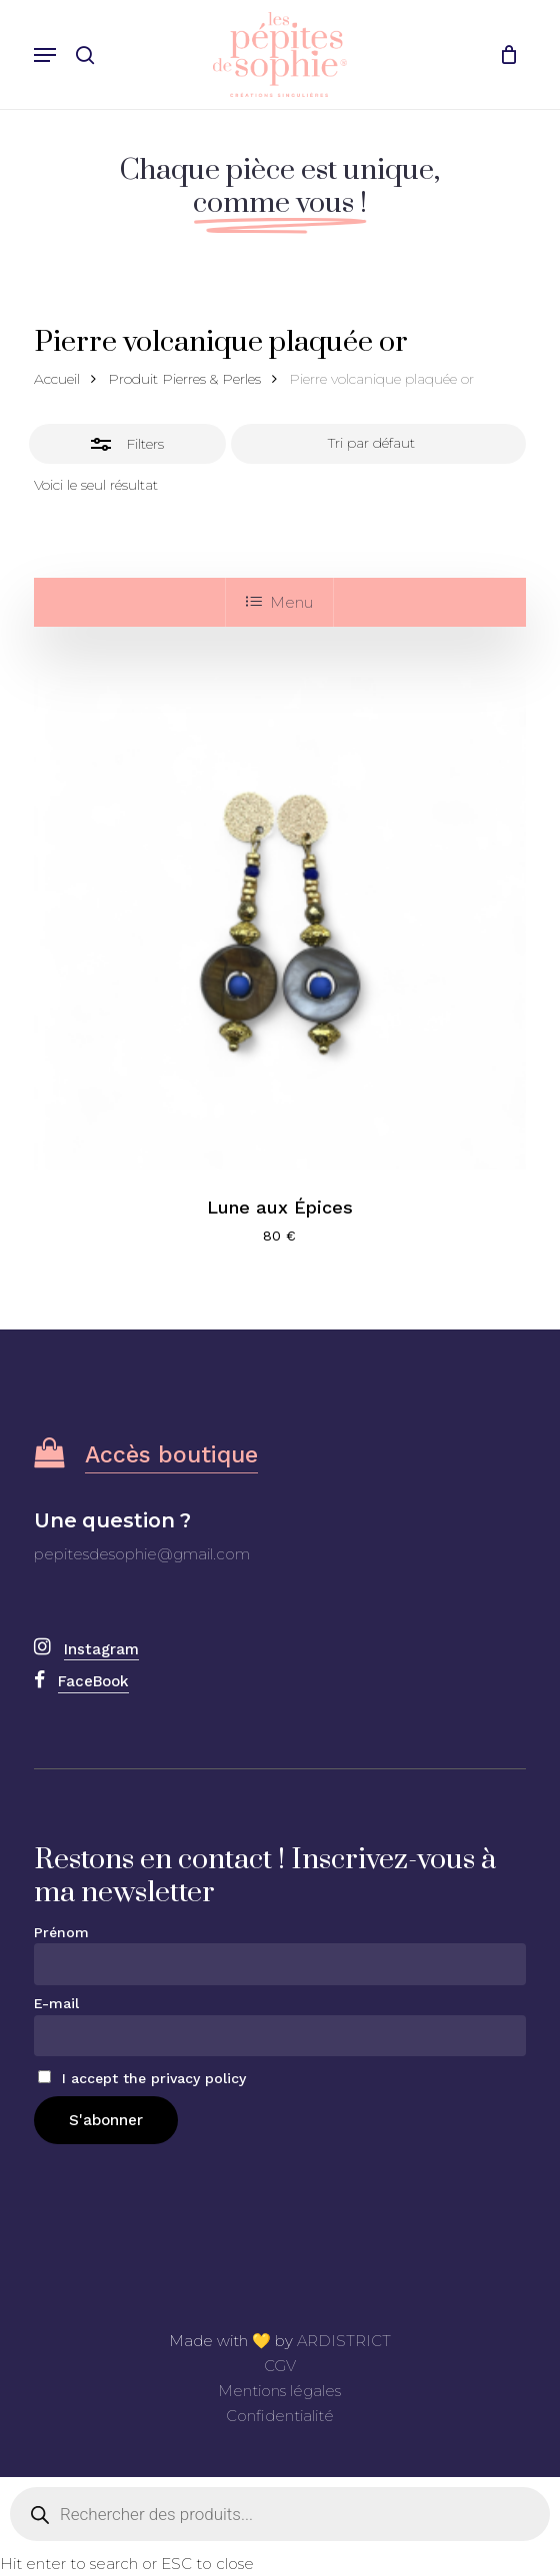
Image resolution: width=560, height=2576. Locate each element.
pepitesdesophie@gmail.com (142, 1553)
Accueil (57, 379)
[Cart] (503, 54)
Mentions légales (279, 2390)
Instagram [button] (101, 1649)
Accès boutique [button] (171, 1454)
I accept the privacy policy (142, 2078)
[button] (45, 55)
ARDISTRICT (344, 2340)
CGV (280, 2365)
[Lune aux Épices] (280, 923)
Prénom (61, 1932)
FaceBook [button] (93, 1681)
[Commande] (379, 444)
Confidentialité (280, 2415)
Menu (279, 602)
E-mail (56, 2003)
